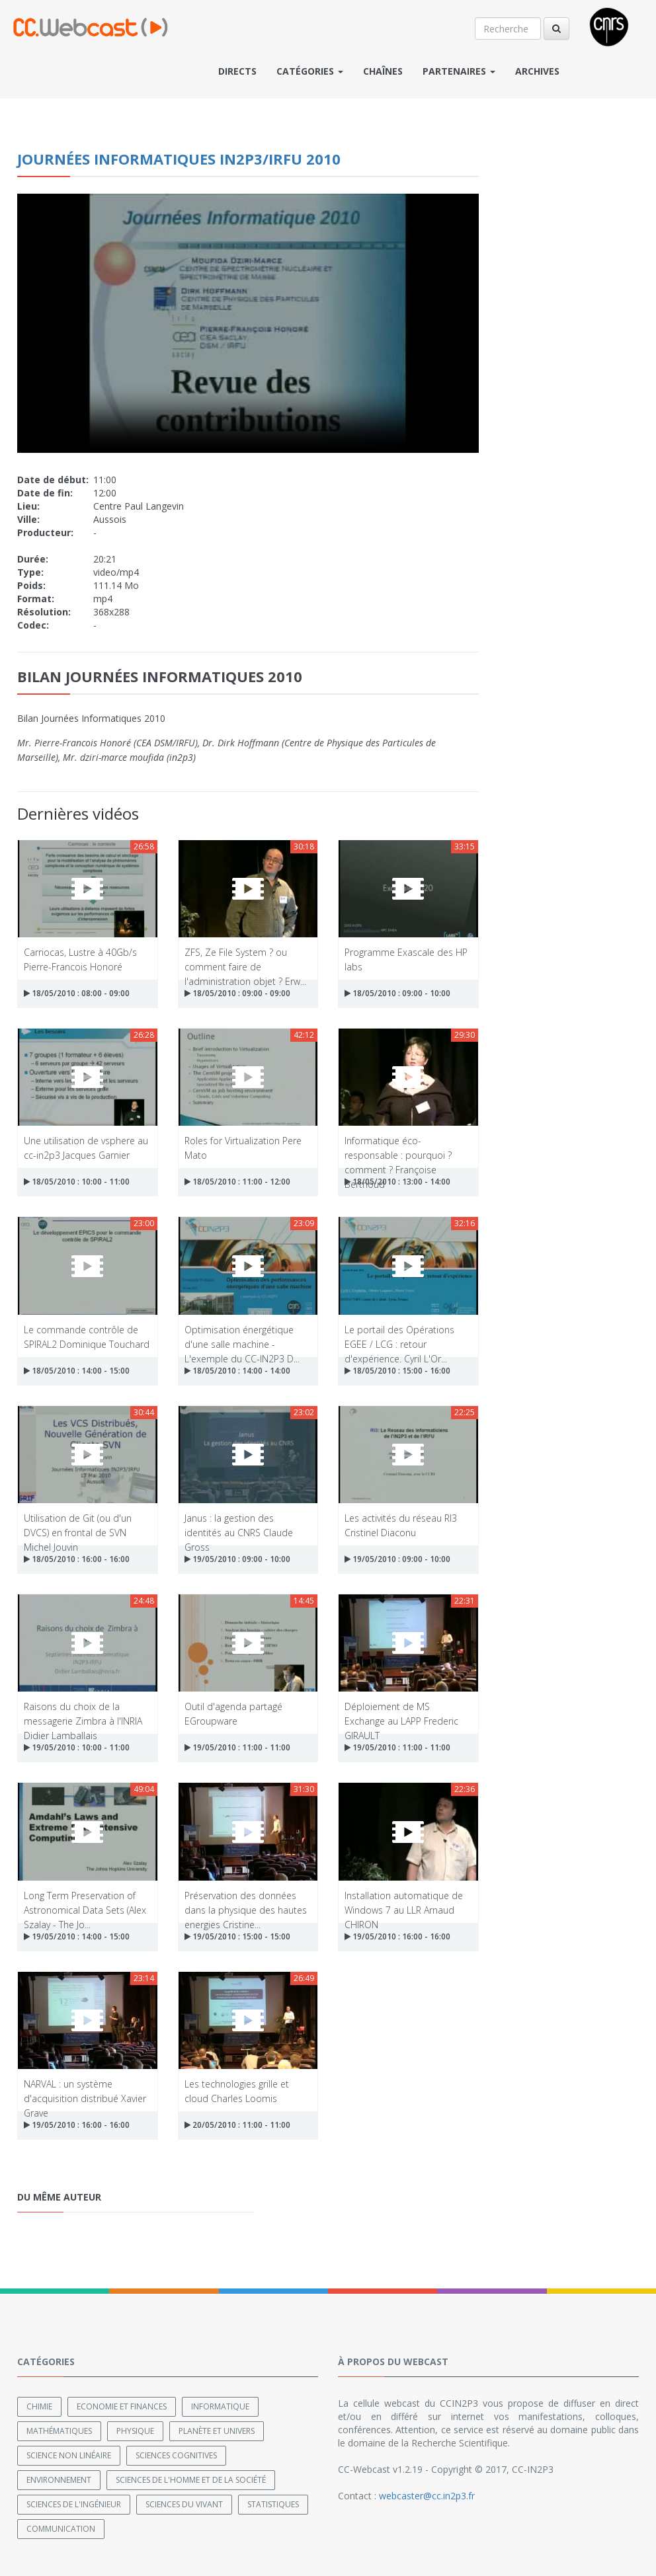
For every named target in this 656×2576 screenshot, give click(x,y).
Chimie (39, 2405)
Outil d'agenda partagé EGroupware (233, 1713)
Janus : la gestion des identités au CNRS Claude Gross (238, 1525)
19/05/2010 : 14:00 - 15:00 (77, 1936)
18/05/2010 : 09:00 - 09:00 (237, 993)
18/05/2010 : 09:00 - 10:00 (397, 993)
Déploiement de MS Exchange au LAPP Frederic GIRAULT (401, 1713)
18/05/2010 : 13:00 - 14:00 (397, 1181)
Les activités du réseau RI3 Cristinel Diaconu (401, 1525)
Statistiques (273, 2503)
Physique (135, 2430)
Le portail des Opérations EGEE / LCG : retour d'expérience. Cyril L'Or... (399, 1336)
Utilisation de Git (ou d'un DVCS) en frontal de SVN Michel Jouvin (78, 1525)
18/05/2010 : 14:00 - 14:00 (237, 1370)
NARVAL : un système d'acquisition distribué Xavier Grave (85, 2090)
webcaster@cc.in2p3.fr (427, 2495)
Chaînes (383, 71)
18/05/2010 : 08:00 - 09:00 (77, 993)
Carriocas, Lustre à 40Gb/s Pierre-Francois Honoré (80, 959)
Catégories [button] (309, 71)
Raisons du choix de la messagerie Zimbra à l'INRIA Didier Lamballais (83, 1713)
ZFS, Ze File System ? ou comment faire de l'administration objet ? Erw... (245, 959)
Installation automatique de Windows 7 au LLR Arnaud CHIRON (404, 1902)
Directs (237, 71)
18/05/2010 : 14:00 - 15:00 (77, 1370)
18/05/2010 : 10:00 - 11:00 (77, 1181)
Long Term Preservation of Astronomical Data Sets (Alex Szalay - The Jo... (85, 1902)
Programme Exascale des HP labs (406, 959)
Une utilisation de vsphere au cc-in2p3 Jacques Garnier (86, 1147)
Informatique (220, 2405)
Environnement (58, 2479)
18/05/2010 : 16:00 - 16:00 (77, 1559)
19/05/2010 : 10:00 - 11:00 (77, 1747)
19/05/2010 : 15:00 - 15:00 (237, 1936)
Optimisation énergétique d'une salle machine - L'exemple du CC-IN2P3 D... (242, 1336)
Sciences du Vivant (184, 2503)
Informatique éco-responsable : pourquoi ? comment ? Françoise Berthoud (398, 1147)
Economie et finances (122, 2405)
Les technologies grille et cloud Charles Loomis (236, 2090)
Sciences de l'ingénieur (73, 2503)
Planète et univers (217, 2430)
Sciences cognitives (176, 2454)
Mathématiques (59, 2430)
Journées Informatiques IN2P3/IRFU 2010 (179, 159)
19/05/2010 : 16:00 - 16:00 (397, 1936)
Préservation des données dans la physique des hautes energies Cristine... (245, 1902)
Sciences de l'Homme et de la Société (191, 2479)
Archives (537, 71)
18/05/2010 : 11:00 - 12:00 (237, 1181)
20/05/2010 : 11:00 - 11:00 (237, 2124)
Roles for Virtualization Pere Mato (243, 1147)
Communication (60, 2528)
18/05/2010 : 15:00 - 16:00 (397, 1370)
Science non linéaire (68, 2454)
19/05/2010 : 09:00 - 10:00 (237, 1559)
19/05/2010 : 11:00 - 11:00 (237, 1747)
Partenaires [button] (459, 71)
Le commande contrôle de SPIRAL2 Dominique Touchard (86, 1336)
